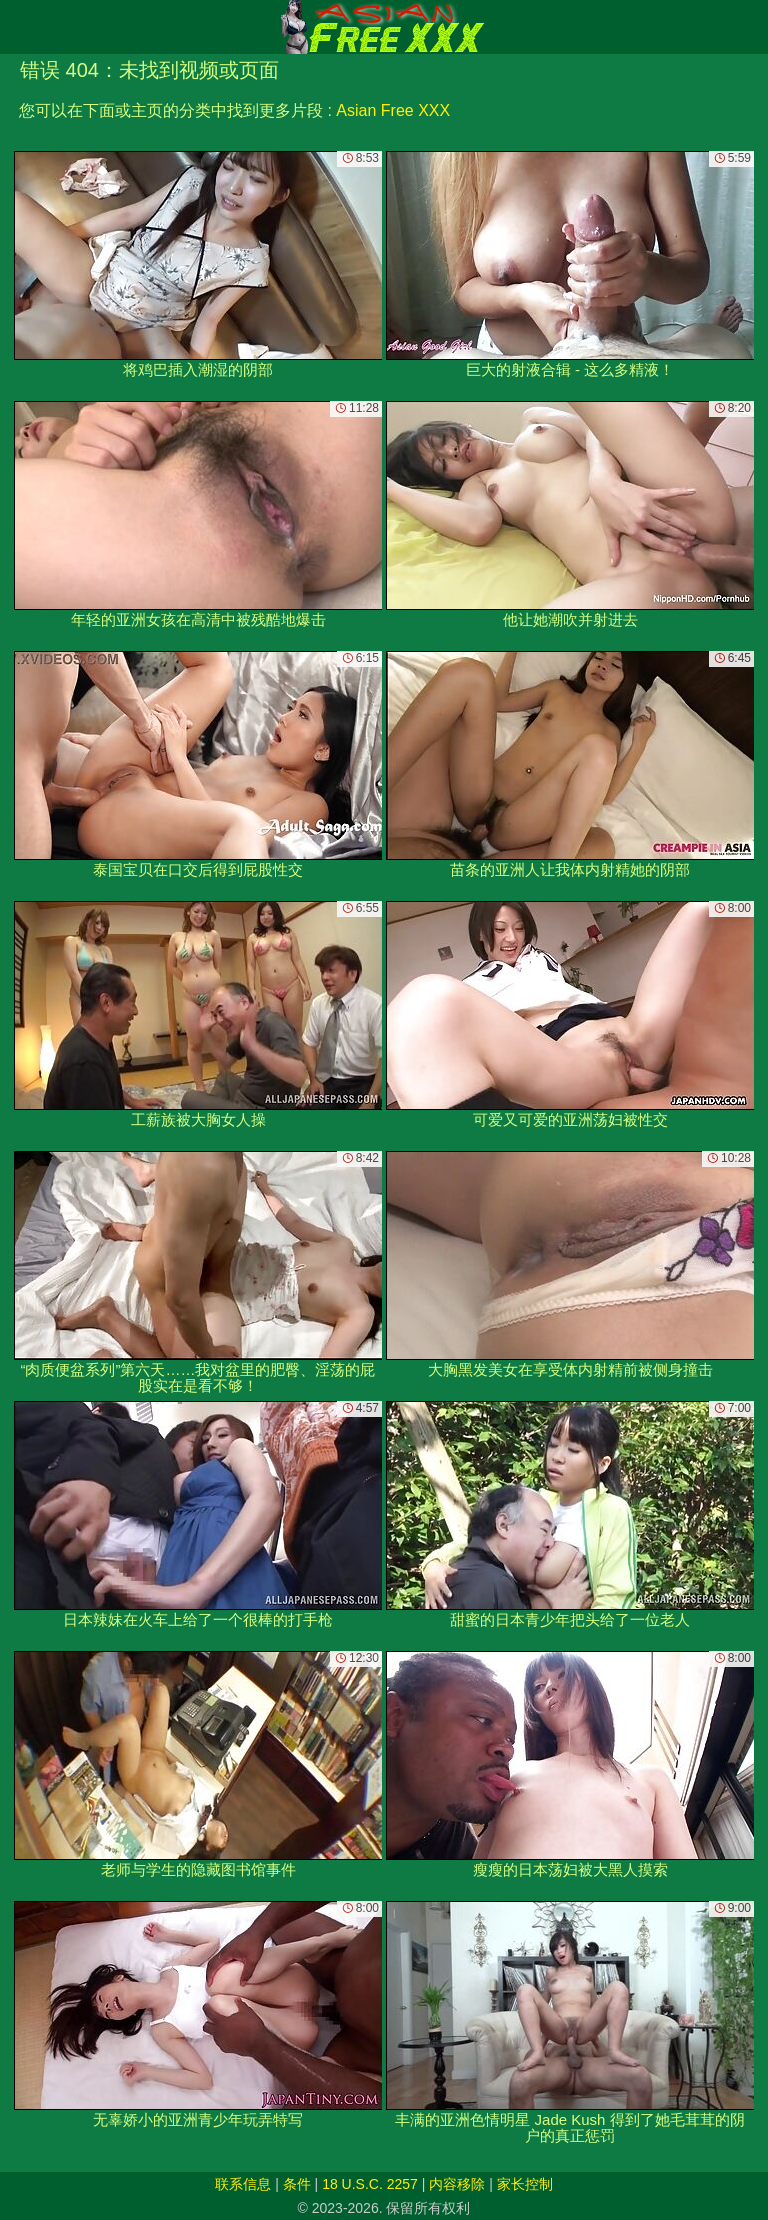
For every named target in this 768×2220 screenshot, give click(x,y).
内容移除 (457, 2184)
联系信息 (243, 2184)
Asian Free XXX (393, 110)
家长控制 (525, 2184)
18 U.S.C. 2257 (370, 2184)
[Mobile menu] (18, 27)
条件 (297, 2184)
